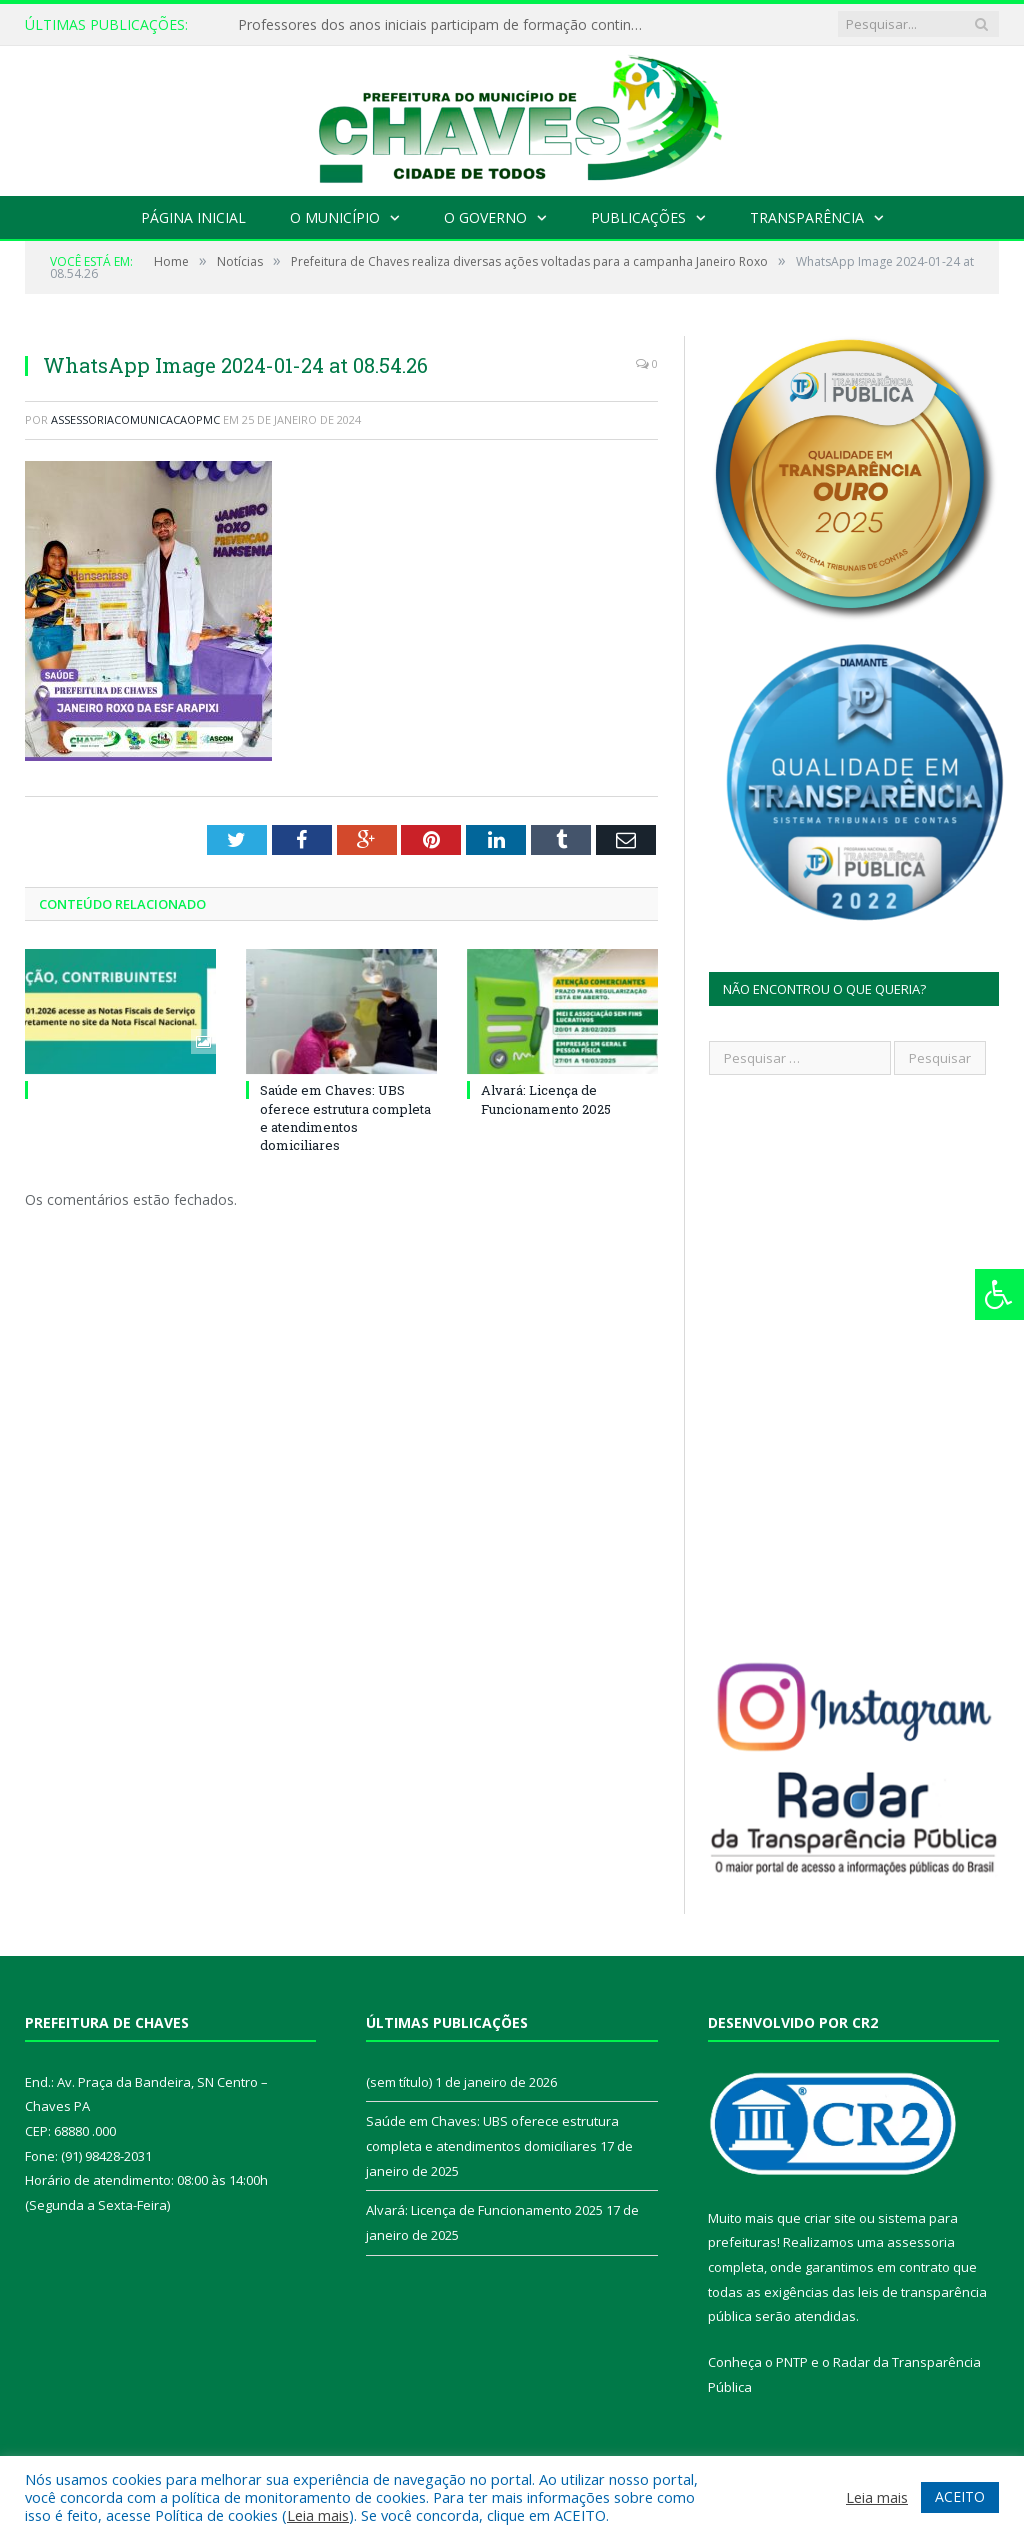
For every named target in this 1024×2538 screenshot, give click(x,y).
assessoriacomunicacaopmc (135, 419)
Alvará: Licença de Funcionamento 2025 (546, 1099)
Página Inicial (193, 217)
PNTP (792, 2362)
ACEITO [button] (960, 2496)
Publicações (638, 217)
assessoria (921, 2242)
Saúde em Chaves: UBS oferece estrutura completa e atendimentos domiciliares (345, 1117)
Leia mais (318, 2515)
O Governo (485, 217)
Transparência (807, 217)
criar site (830, 2218)
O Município (335, 217)
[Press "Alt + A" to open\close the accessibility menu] (999, 1294)
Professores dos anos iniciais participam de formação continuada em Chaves (443, 25)
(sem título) (399, 2082)
